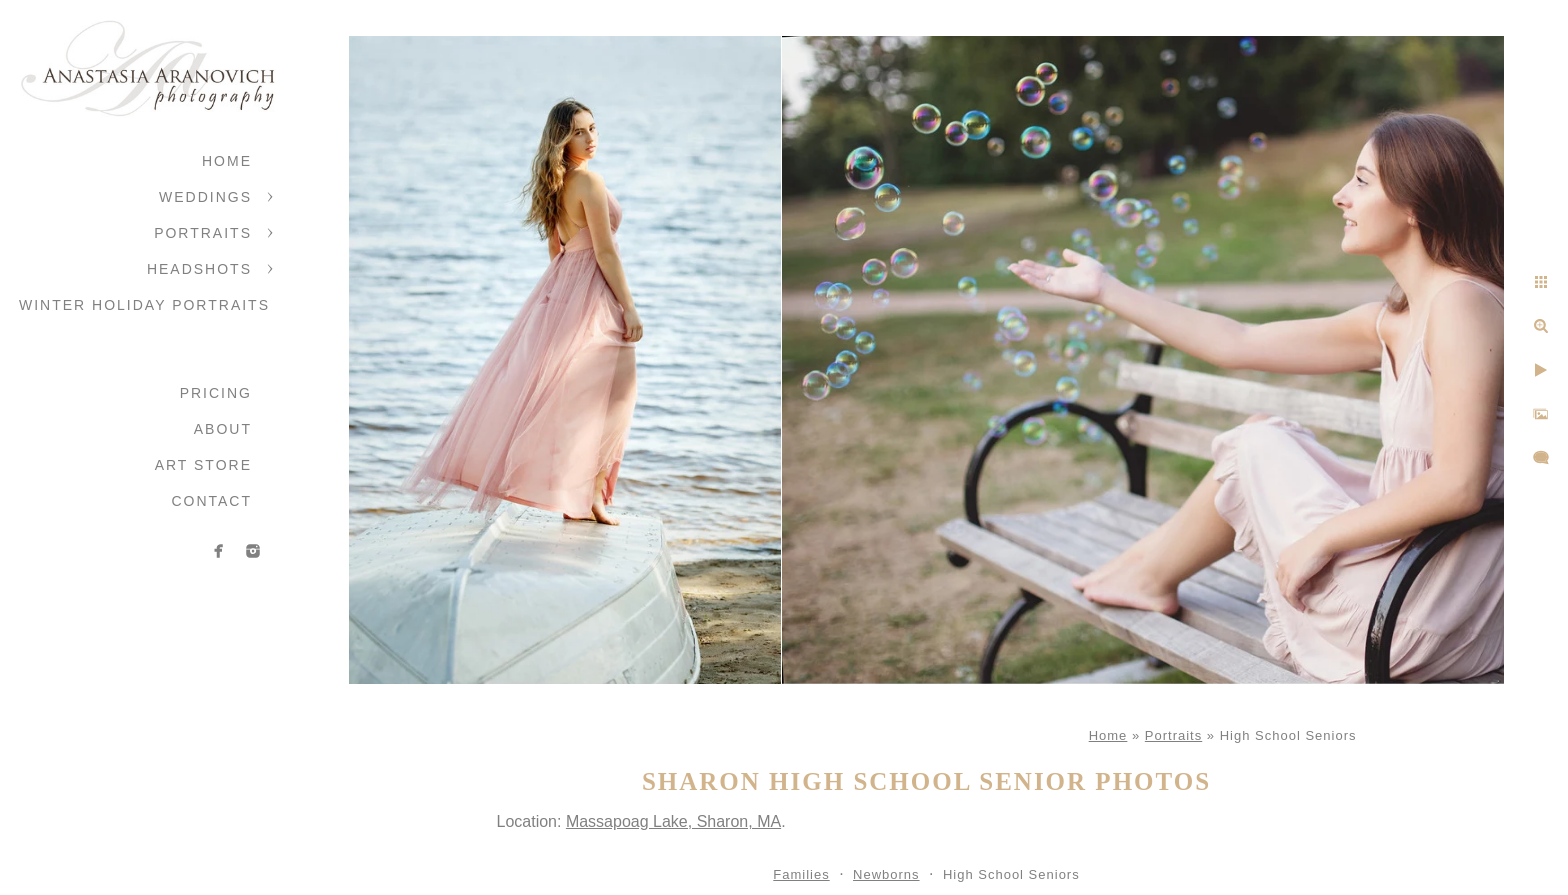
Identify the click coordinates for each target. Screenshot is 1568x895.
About (223, 429)
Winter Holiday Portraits (144, 305)
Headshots (199, 269)
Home (227, 161)
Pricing (216, 393)
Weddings (205, 197)
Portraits (203, 233)
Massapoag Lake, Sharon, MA (673, 821)
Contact (211, 501)
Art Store (203, 465)
